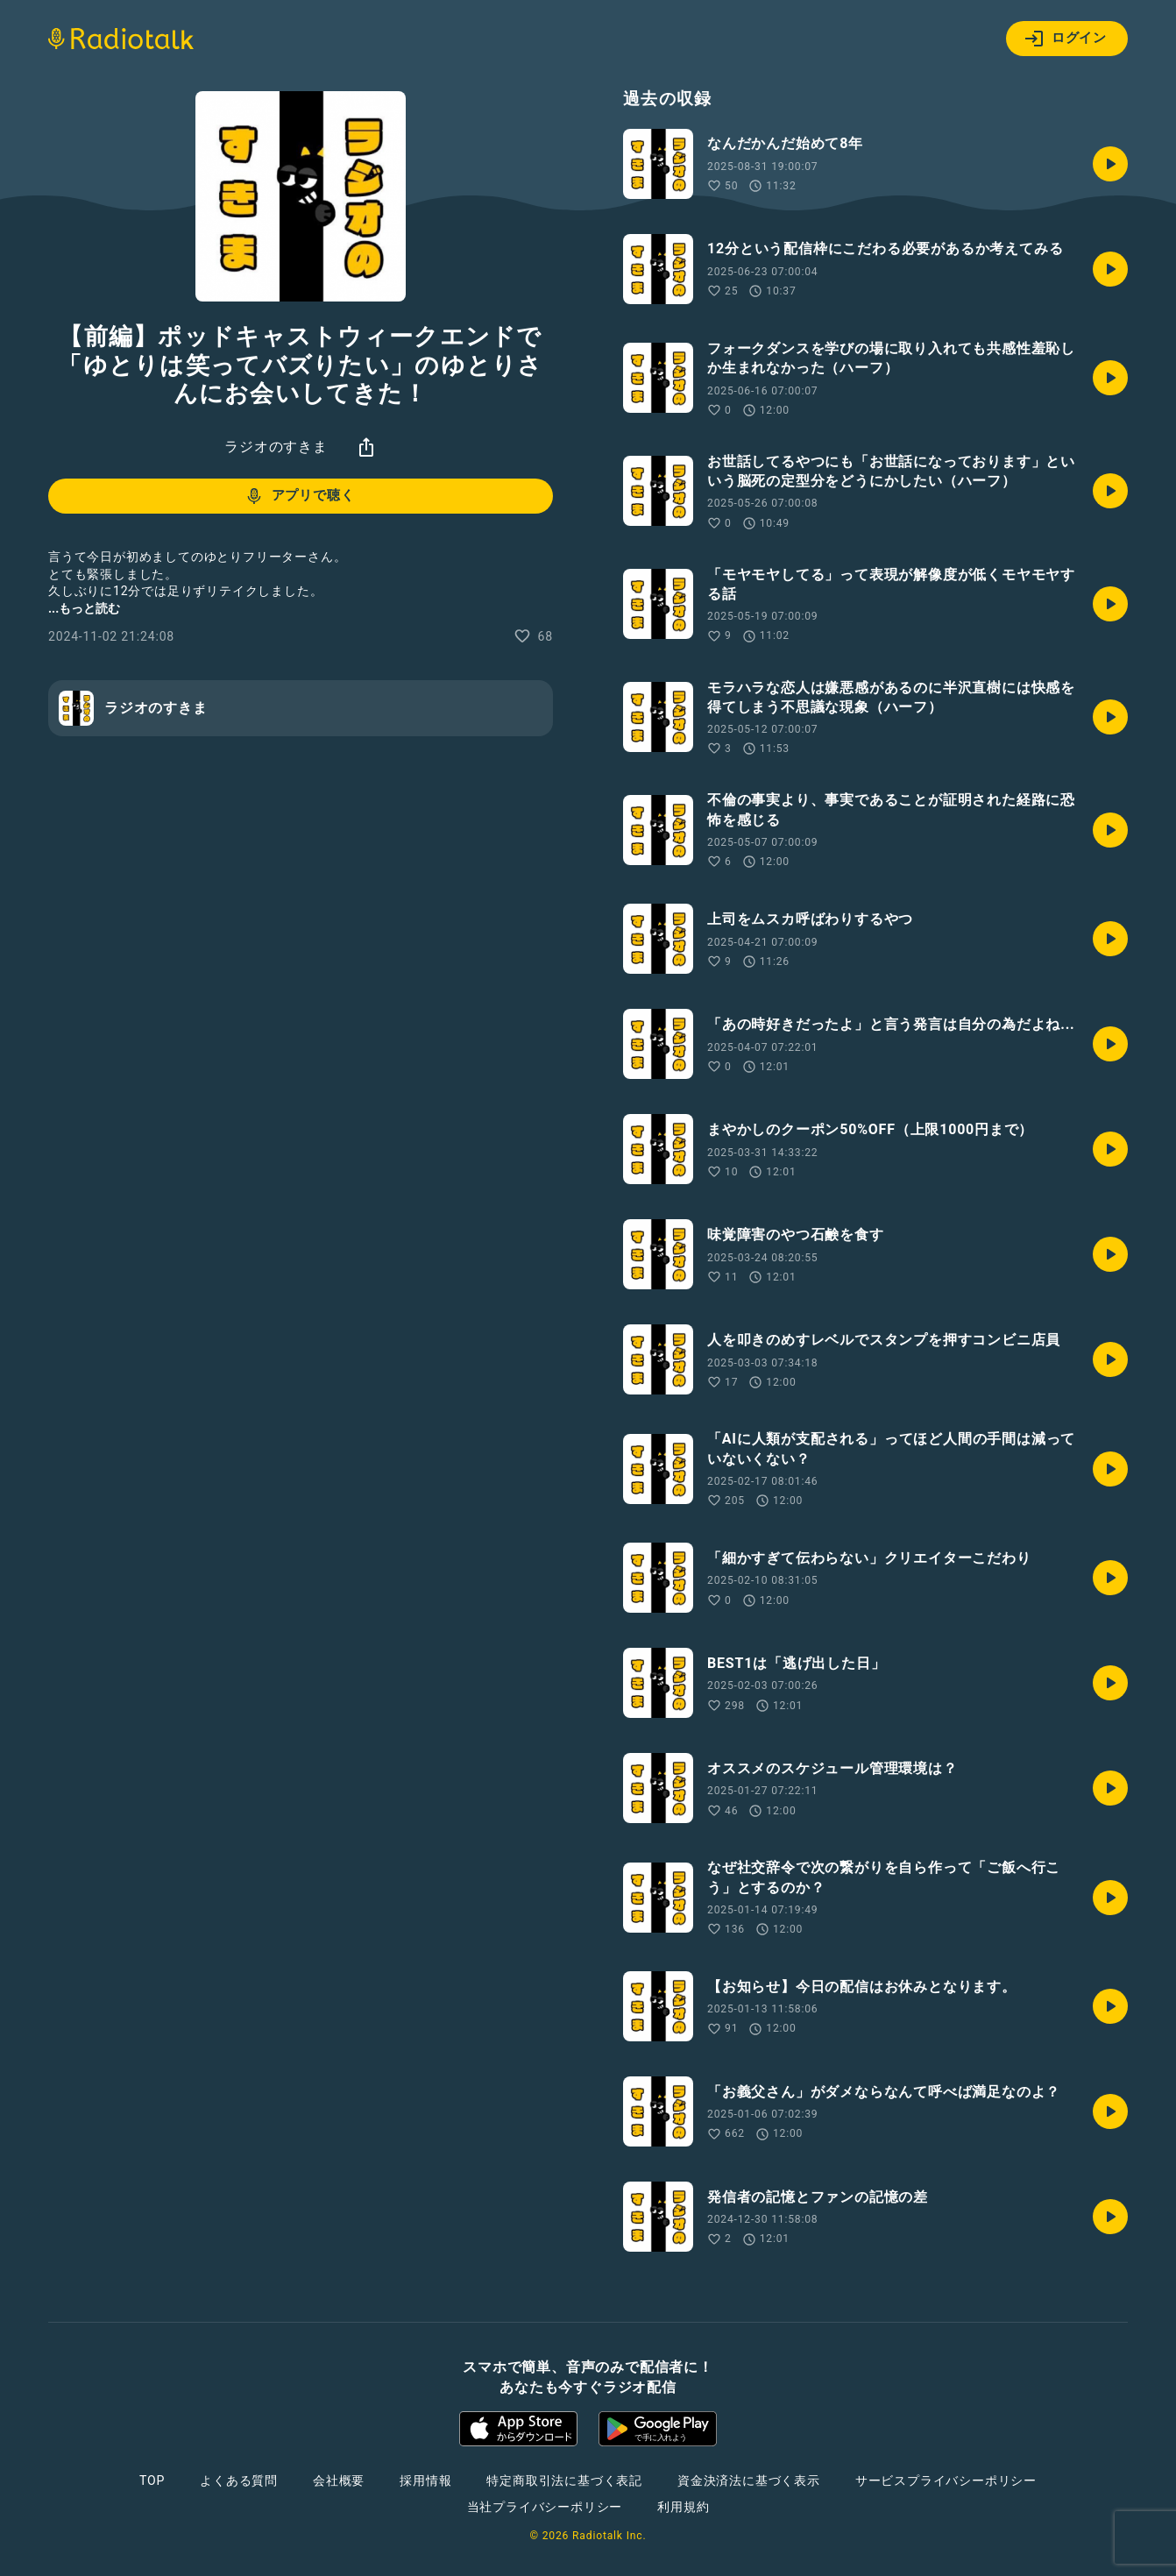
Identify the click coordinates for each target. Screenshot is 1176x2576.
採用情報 (425, 2480)
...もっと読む (84, 608)
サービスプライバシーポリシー (946, 2480)
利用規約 (683, 2507)
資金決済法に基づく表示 (748, 2480)
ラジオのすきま (276, 446)
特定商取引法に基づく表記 (564, 2480)
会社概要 (339, 2480)
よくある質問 (239, 2480)
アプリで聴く (299, 496)
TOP (152, 2480)
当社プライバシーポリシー (545, 2507)
